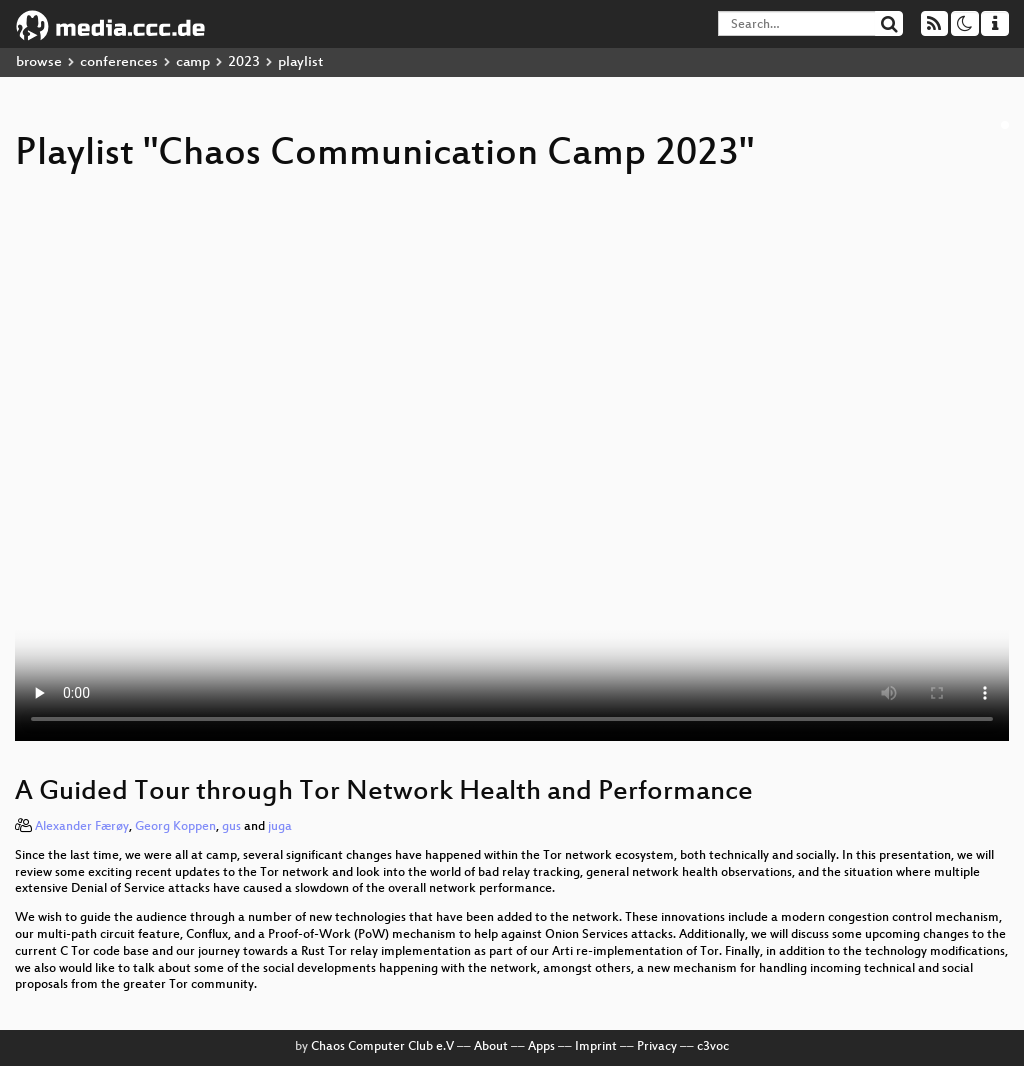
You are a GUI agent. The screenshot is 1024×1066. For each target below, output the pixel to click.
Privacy (657, 1047)
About (491, 1047)
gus (231, 827)
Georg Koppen (175, 827)
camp (193, 62)
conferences (119, 62)
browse (39, 62)
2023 (244, 62)
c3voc (713, 1047)
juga (280, 827)
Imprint (596, 1047)
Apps (541, 1047)
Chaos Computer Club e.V (382, 1047)
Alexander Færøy (82, 827)
